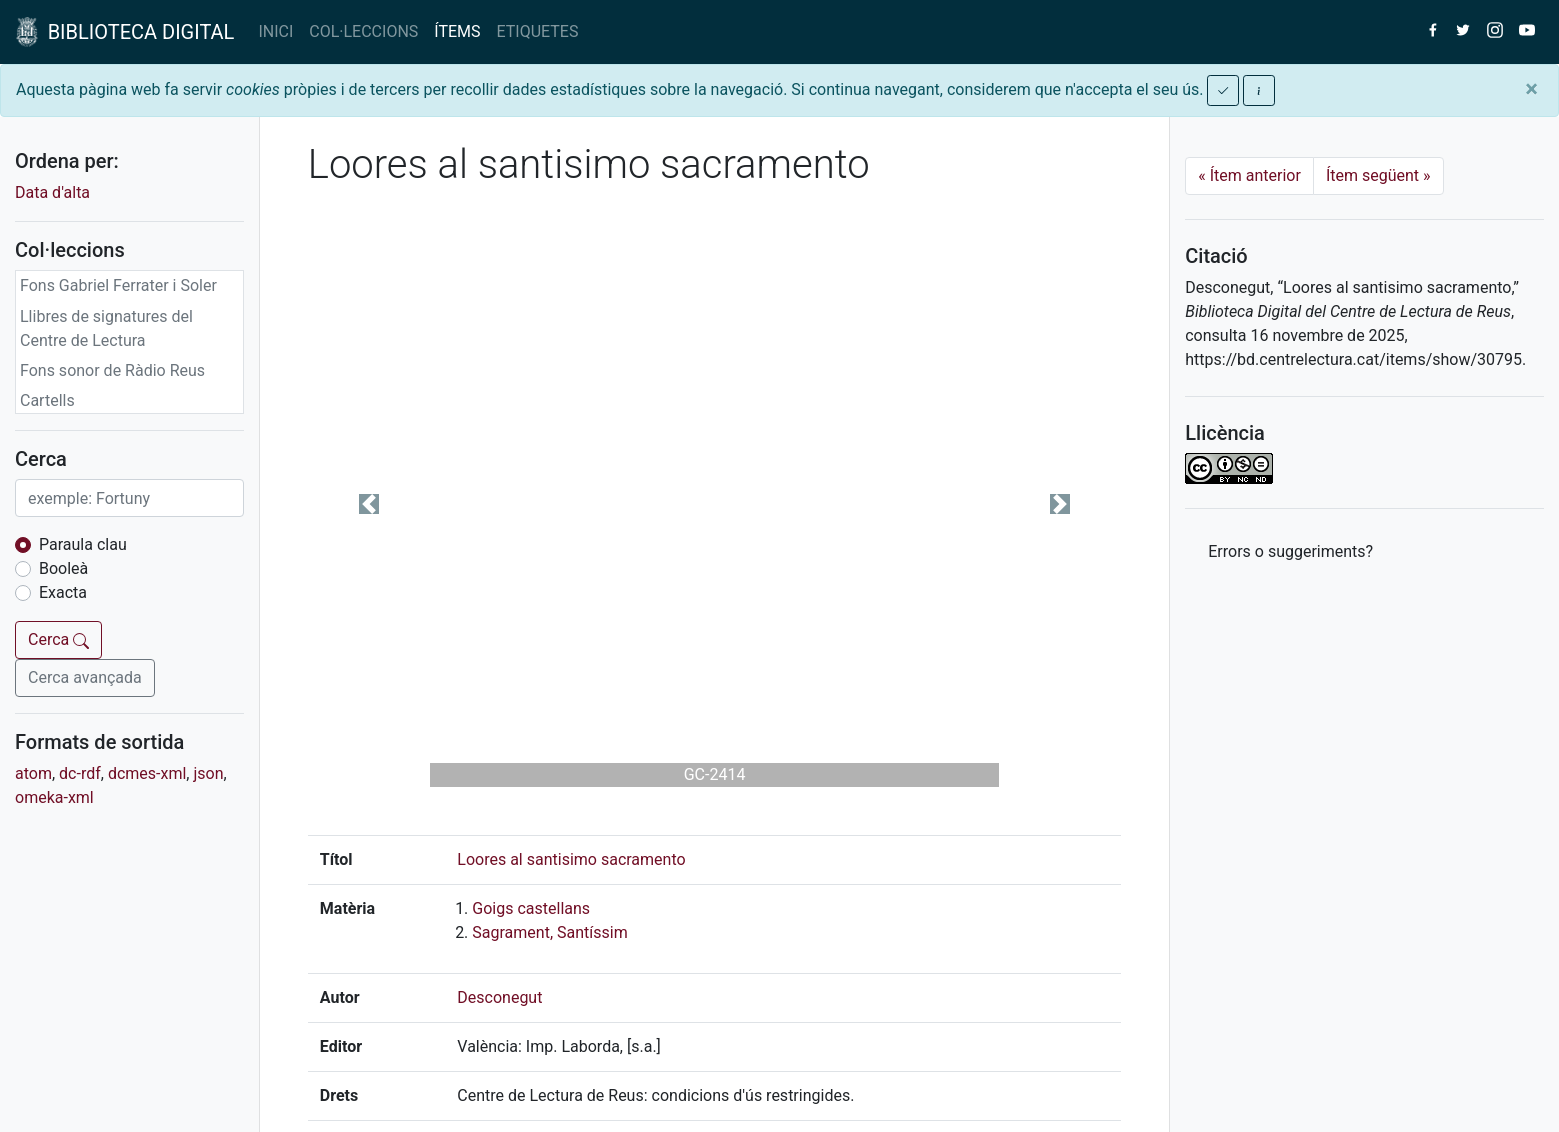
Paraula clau (83, 544)
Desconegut (499, 997)
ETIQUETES (538, 31)
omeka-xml (54, 797)
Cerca (58, 639)
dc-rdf (80, 773)
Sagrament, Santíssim (549, 932)
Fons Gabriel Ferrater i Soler (118, 285)
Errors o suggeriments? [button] (1290, 551)
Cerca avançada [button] (85, 677)
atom (33, 773)
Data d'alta (52, 192)
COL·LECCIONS (363, 31)
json (208, 773)
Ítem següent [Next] (1378, 175)
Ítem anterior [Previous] (1249, 175)
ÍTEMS (457, 31)
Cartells (47, 400)
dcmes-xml (147, 773)
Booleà (63, 568)
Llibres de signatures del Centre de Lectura (106, 328)
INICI (275, 31)
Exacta (63, 592)
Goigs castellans (531, 908)
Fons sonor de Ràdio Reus (112, 370)
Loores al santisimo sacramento (571, 859)
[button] (369, 504)
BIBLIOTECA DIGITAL (125, 32)
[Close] (1531, 89)
